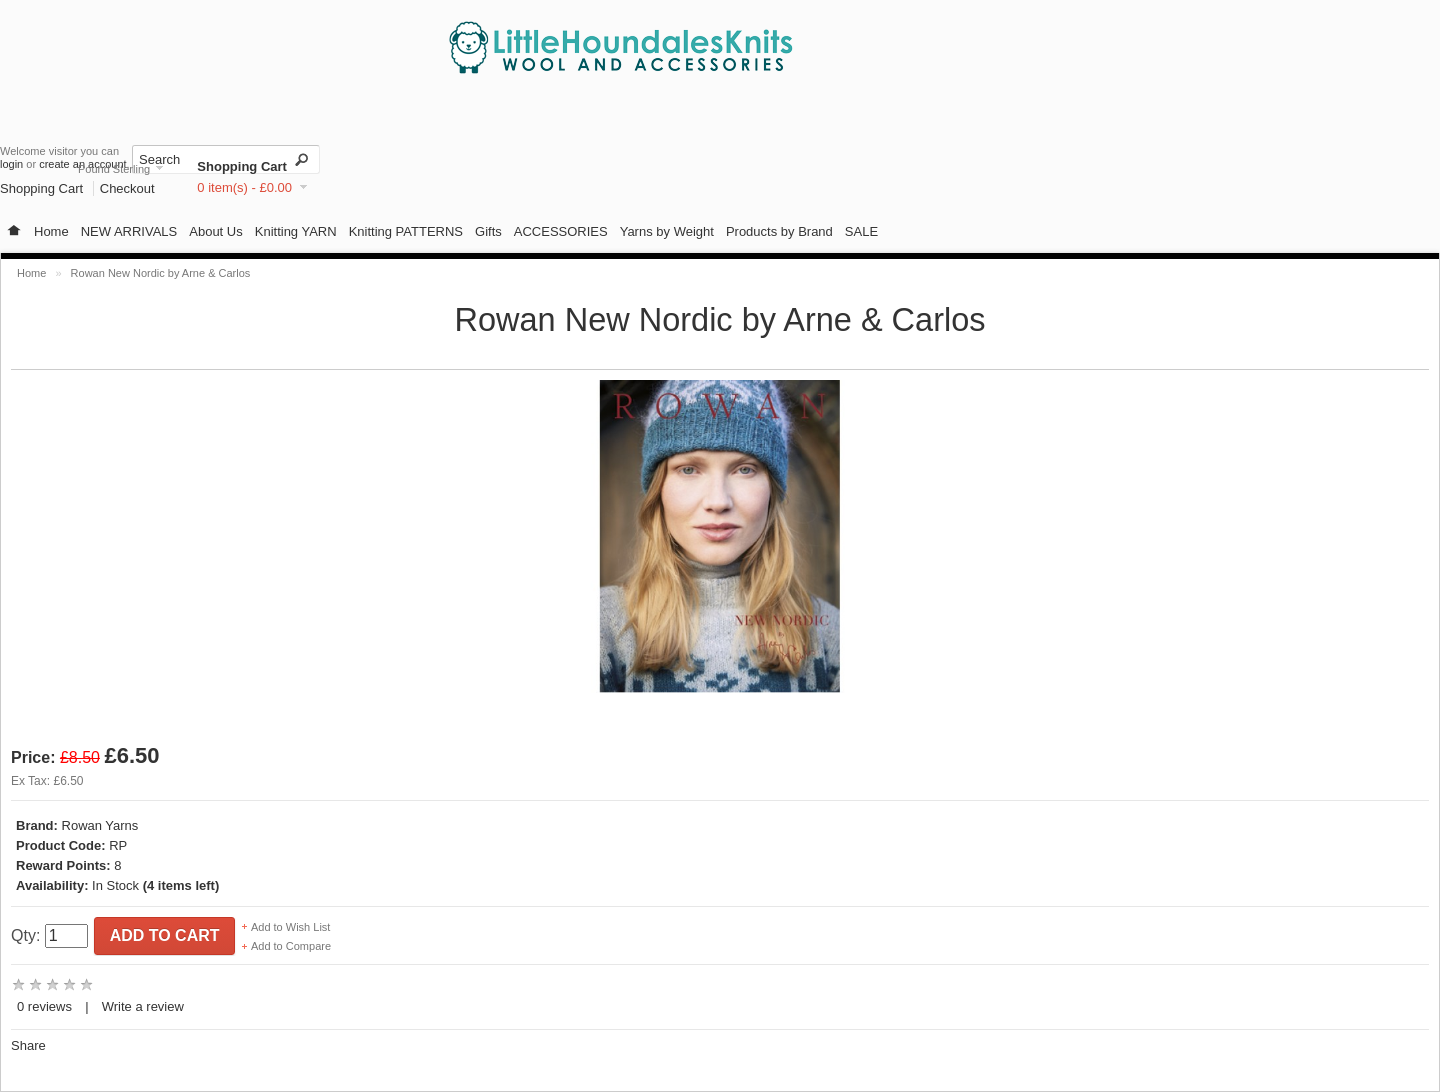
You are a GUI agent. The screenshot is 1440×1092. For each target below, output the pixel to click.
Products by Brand (779, 231)
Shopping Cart (242, 166)
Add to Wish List (290, 927)
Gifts (488, 231)
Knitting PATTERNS (406, 231)
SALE (861, 231)
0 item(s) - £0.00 (244, 187)
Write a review (143, 1006)
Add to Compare (291, 946)
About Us (215, 231)
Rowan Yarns (100, 825)
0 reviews (44, 1006)
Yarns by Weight (667, 231)
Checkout (127, 188)
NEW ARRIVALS (129, 231)
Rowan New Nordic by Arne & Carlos (161, 273)
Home (51, 231)
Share (28, 1045)
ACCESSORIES (561, 231)
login (11, 164)
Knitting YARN (296, 231)
